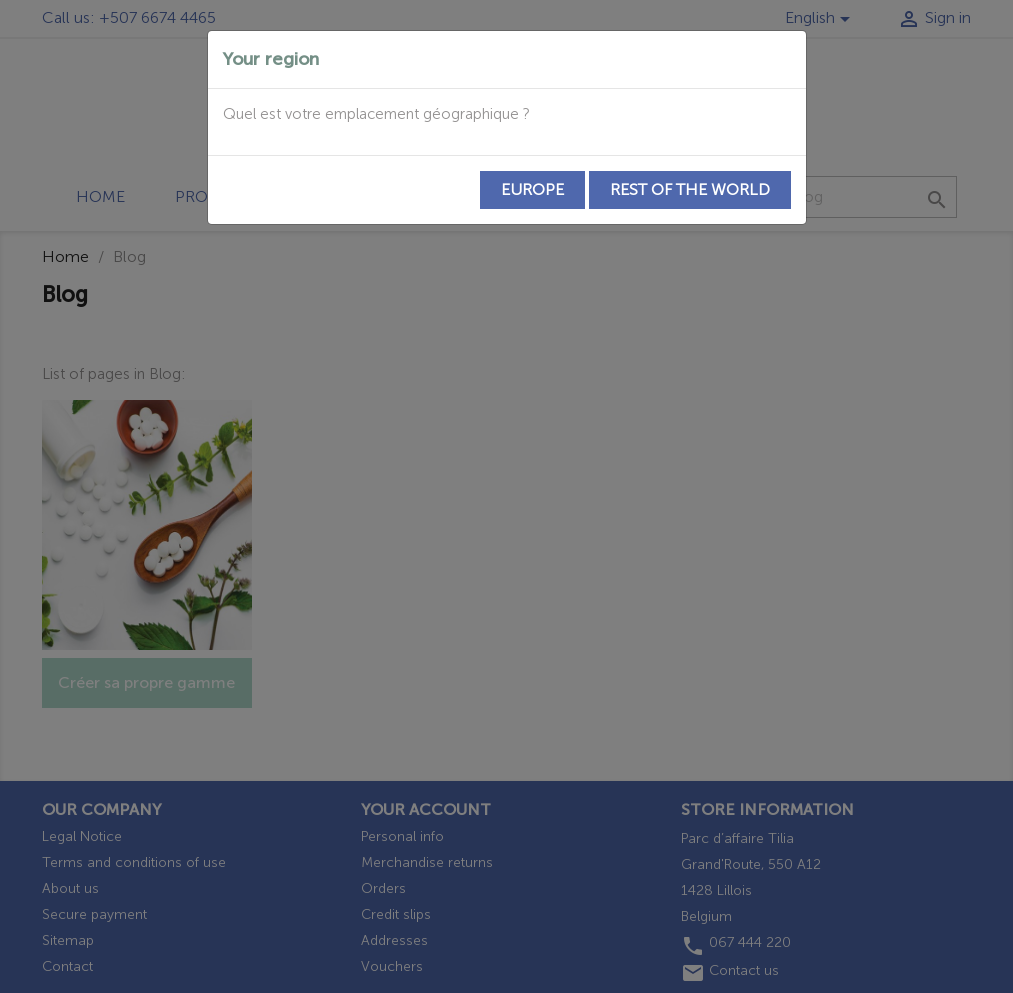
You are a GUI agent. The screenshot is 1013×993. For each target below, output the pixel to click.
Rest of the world (690, 189)
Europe (532, 189)
